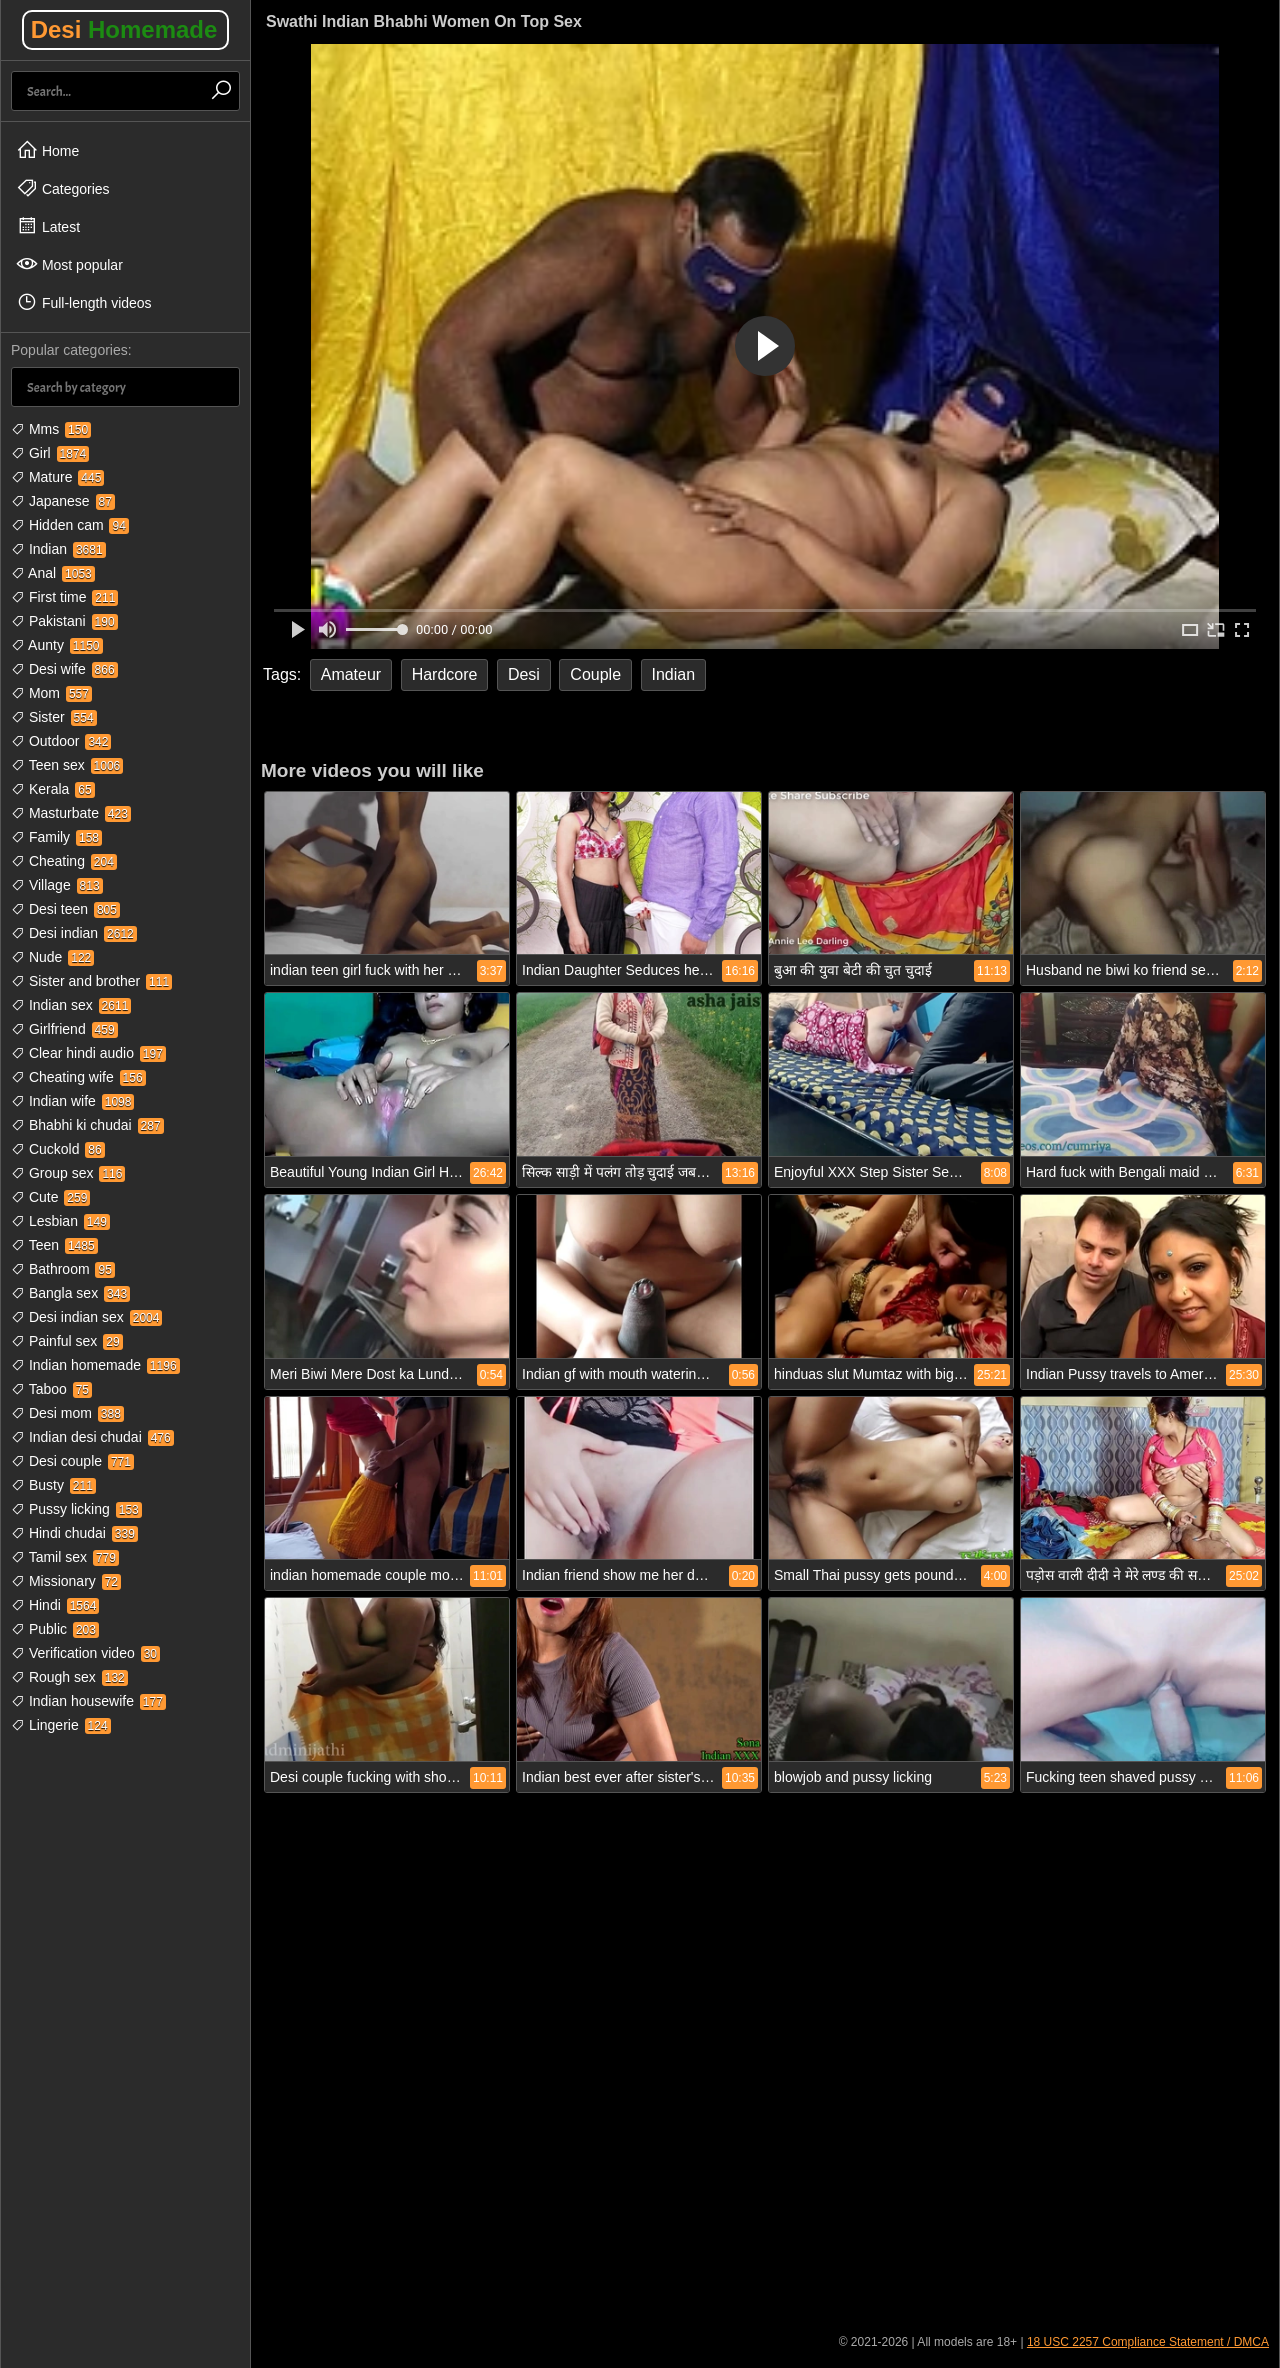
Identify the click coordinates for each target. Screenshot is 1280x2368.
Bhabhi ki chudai (87, 1125)
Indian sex (71, 1005)
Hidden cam (70, 525)
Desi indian (74, 933)
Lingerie (61, 1725)
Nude (52, 957)
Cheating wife (78, 1077)
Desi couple (72, 1461)
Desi (124, 29)
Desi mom (67, 1413)
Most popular (69, 264)
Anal (53, 573)
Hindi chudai (74, 1533)
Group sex (68, 1173)
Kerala (53, 789)
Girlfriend (64, 1029)
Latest (48, 226)
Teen (54, 1245)
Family (56, 837)
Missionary (66, 1581)
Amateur (351, 674)
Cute (50, 1197)
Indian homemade (95, 1365)
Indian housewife (88, 1701)
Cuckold (58, 1149)
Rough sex (69, 1677)
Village (57, 885)
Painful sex (67, 1341)
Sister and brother (91, 981)
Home (47, 150)
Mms (51, 429)
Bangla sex (70, 1293)
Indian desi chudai (92, 1437)
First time (64, 597)
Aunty (57, 645)
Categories (63, 188)
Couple (595, 674)
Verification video (85, 1653)
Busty (53, 1485)
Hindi (55, 1605)
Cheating (64, 861)
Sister (54, 717)
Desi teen (65, 909)
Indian (58, 549)
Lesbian (60, 1221)
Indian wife (72, 1101)
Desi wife (64, 669)
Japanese (63, 501)
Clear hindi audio (88, 1053)
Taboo (51, 1389)
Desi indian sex (86, 1317)
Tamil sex (65, 1557)
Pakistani (64, 621)
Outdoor (61, 741)
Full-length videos (84, 302)
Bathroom (63, 1269)
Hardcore (445, 674)
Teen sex (67, 765)
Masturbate (71, 813)
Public (55, 1629)
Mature (57, 477)
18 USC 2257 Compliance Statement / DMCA (1148, 2342)
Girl (50, 453)
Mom (51, 693)
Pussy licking (76, 1509)
